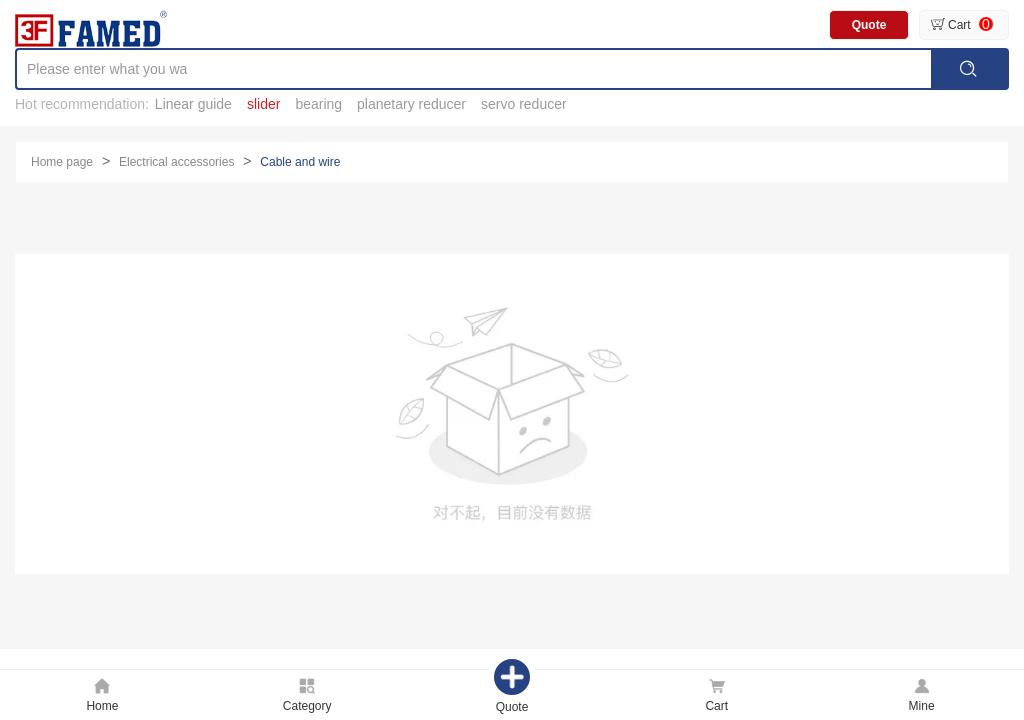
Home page (62, 162)
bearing (318, 104)
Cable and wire (300, 162)
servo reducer (524, 104)
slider (263, 104)
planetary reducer (411, 104)
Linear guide (193, 104)
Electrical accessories (176, 162)
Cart (959, 25)
